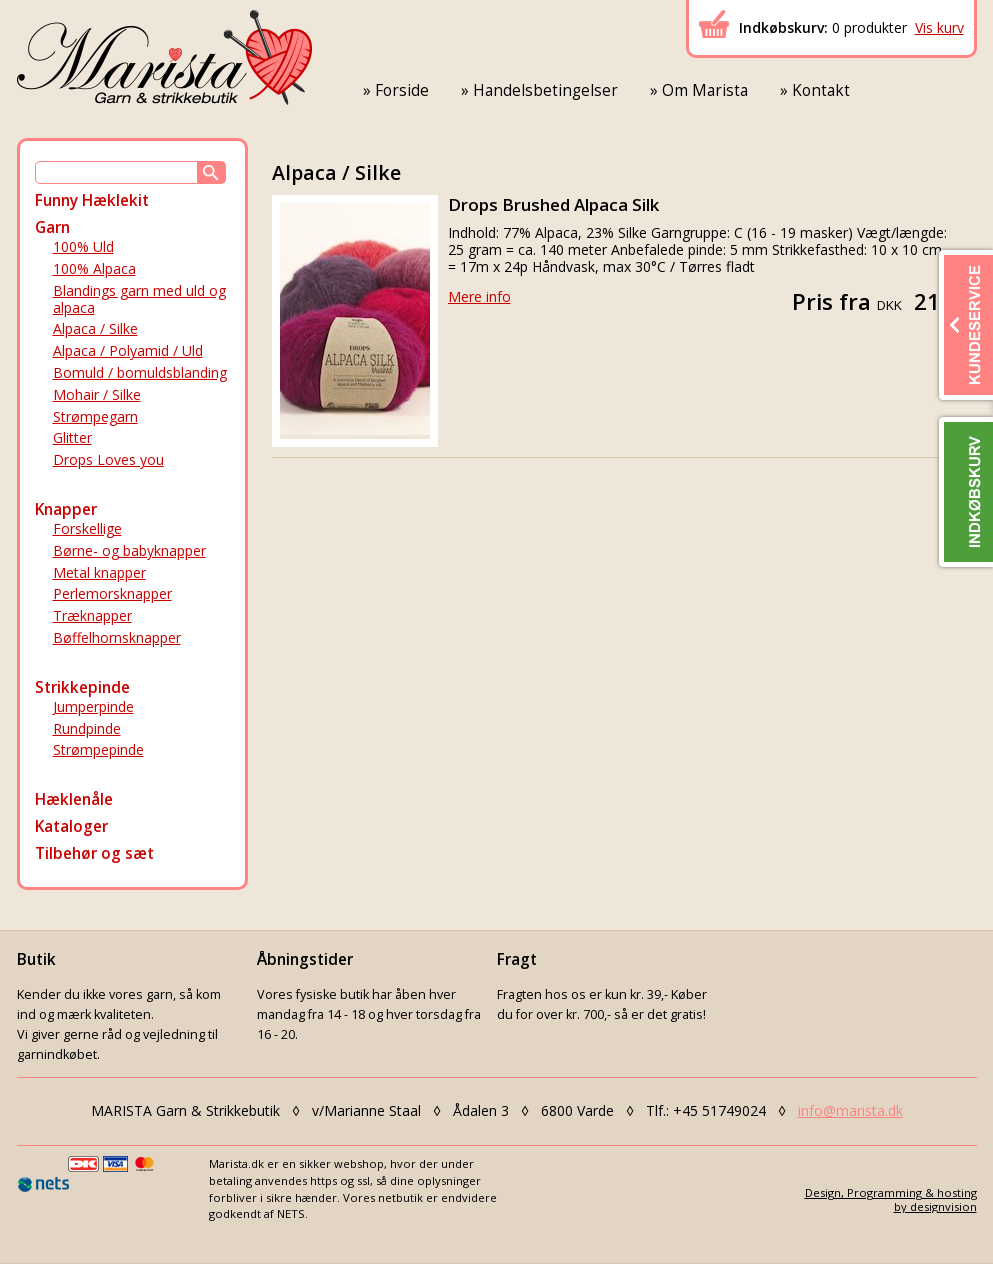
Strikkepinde (82, 687)
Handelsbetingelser (545, 90)
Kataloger (71, 826)
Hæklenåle (74, 799)
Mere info (479, 296)
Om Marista (705, 90)
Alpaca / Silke (95, 328)
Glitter (72, 437)
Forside (402, 90)
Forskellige (87, 528)
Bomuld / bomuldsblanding (140, 372)
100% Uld (83, 246)
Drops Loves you (108, 459)
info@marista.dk (850, 1110)
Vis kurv (939, 27)
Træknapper (92, 615)
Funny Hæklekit (92, 200)
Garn (52, 227)
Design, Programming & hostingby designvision (891, 1199)
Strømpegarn (95, 416)
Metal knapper (99, 572)
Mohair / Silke (97, 394)
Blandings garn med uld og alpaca (139, 299)
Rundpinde (87, 728)
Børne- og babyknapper (129, 550)
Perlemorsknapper (112, 593)
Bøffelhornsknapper (117, 637)
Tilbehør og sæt (94, 853)
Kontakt (821, 90)
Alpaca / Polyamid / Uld (128, 350)
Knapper (66, 509)
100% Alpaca (94, 268)
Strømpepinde (98, 749)
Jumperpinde (93, 706)
